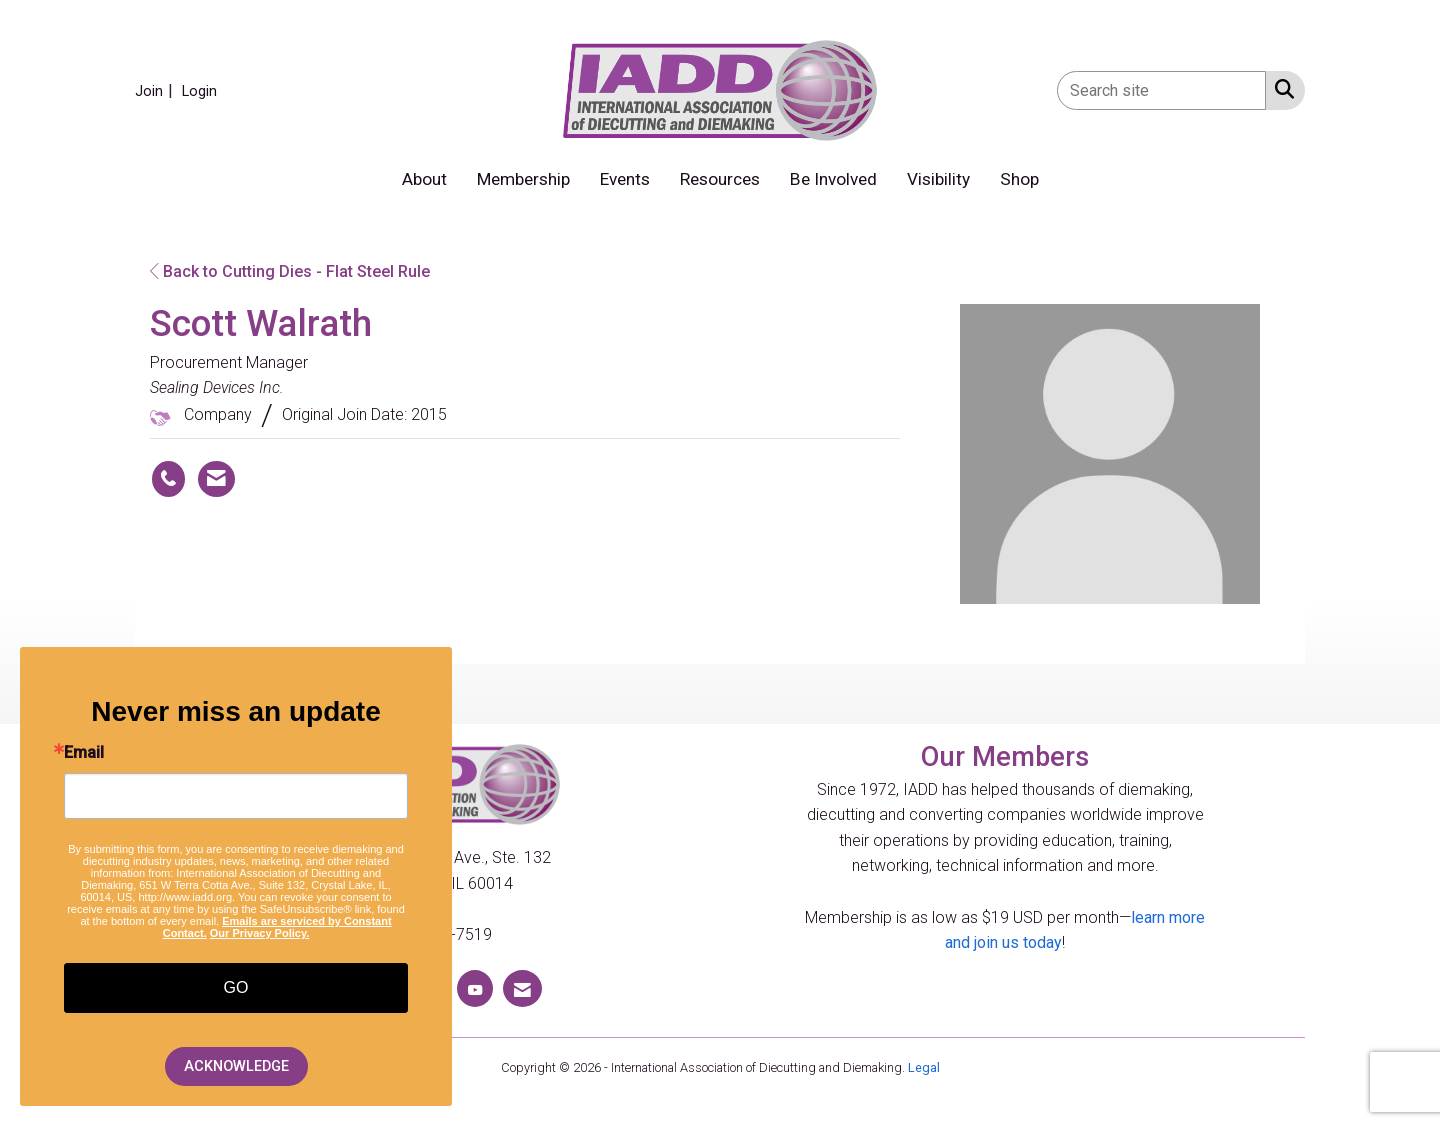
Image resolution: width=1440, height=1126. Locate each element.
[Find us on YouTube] (475, 988)
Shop (1019, 179)
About (424, 179)
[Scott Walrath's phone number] (168, 479)
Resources (720, 179)
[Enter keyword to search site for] (1161, 90)
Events (625, 179)
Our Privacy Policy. (259, 933)
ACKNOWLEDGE (236, 1066)
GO (236, 987)
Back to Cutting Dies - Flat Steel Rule (290, 271)
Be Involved (833, 179)
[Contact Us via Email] (522, 988)
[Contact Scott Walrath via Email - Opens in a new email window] (216, 479)
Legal (924, 1067)
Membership (523, 179)
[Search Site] (1280, 89)
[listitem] (156, 90)
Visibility (938, 179)
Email (84, 753)
